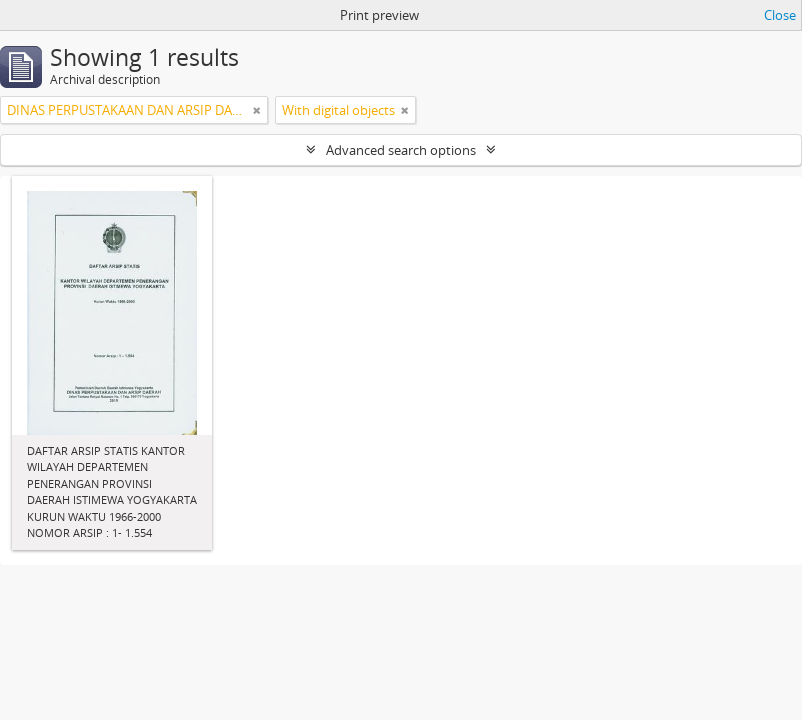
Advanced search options (401, 150)
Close (780, 15)
